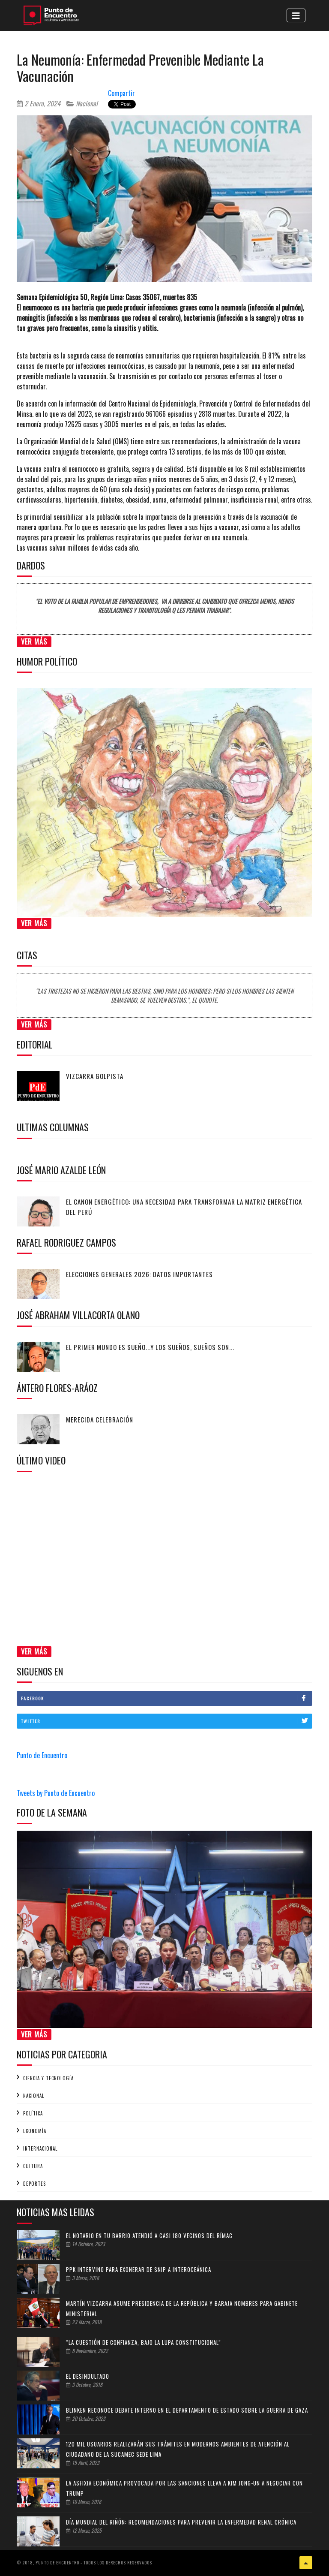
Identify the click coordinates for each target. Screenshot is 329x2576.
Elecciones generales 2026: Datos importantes (139, 1274)
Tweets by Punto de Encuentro (56, 1793)
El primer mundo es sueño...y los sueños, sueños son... (150, 1347)
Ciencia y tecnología (48, 2078)
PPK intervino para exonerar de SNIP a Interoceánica (138, 2269)
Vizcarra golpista (94, 1076)
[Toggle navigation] (296, 15)
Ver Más (34, 641)
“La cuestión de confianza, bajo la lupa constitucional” (143, 2342)
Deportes (34, 2183)
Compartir (121, 93)
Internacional (40, 2148)
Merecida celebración (99, 1419)
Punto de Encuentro (42, 1755)
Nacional (82, 103)
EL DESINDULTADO (87, 2376)
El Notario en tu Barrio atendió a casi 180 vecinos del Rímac (149, 2235)
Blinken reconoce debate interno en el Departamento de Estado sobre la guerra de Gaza (187, 2410)
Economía (34, 2130)
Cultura (33, 2166)
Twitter (166, 1721)
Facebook (166, 1698)
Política (33, 2113)
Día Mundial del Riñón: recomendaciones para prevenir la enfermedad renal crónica (181, 2522)
